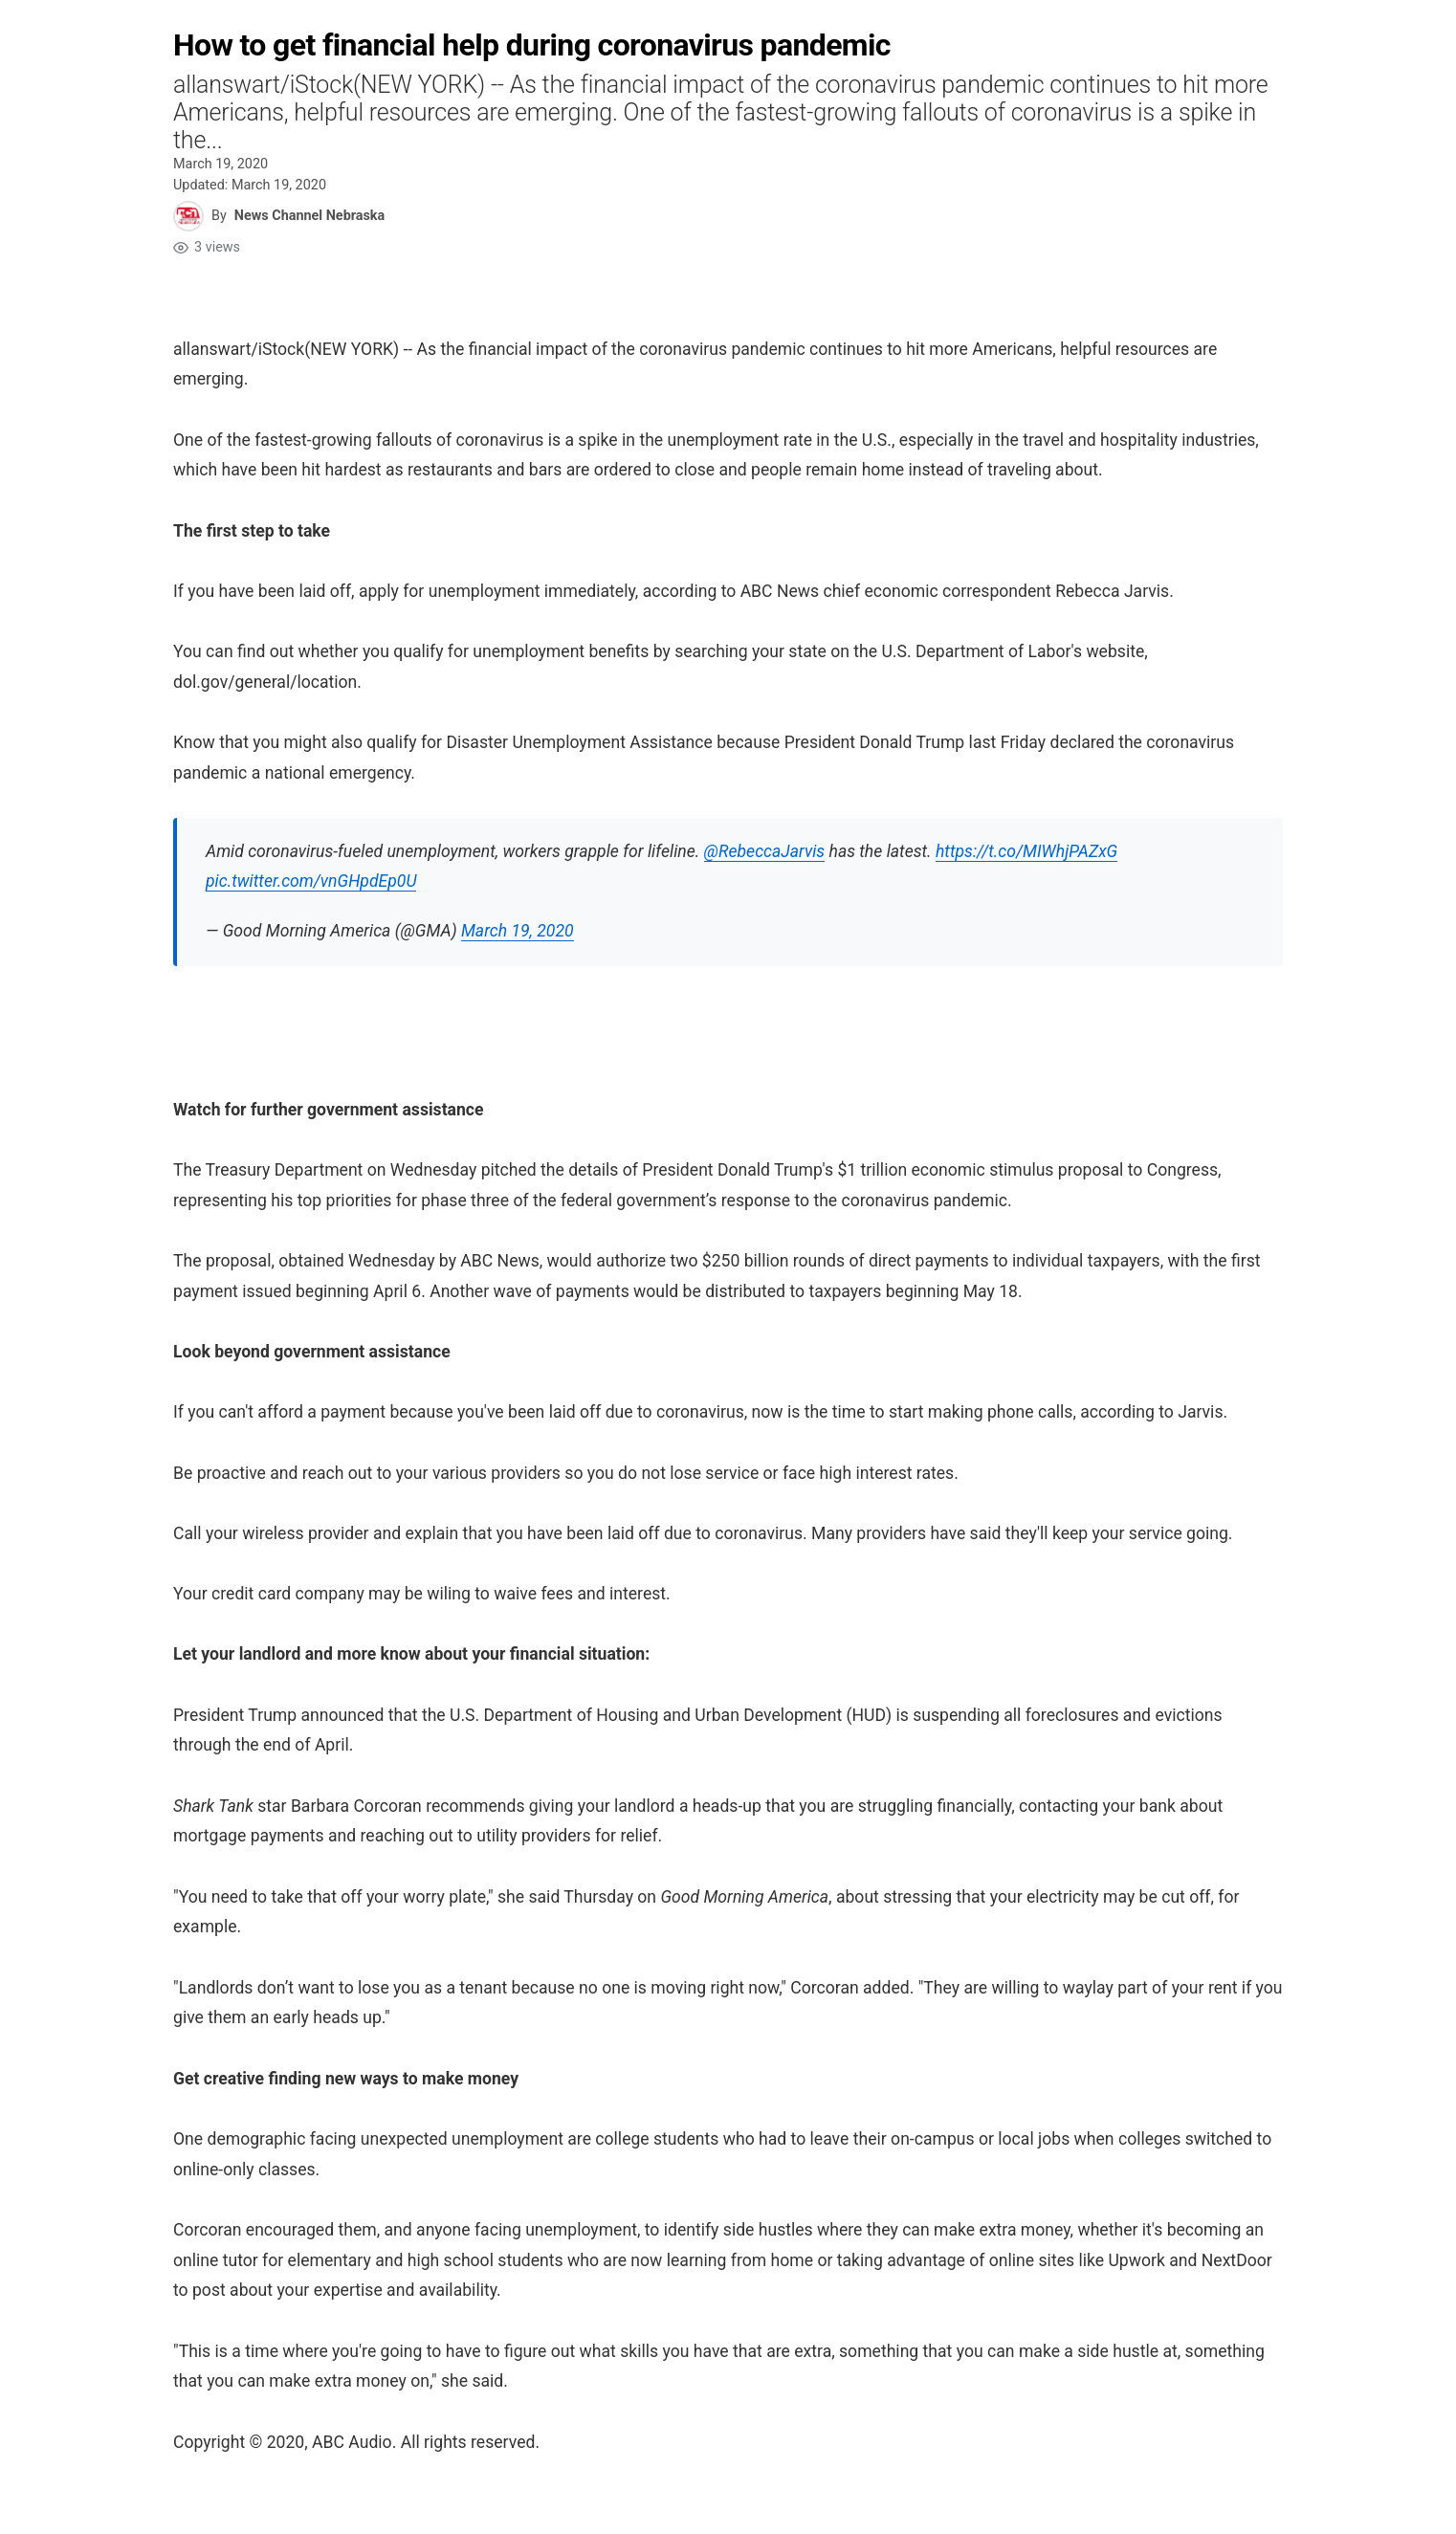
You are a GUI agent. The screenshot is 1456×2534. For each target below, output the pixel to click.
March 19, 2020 (517, 930)
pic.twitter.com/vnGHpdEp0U (311, 881)
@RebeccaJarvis (765, 851)
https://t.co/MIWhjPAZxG (1026, 851)
